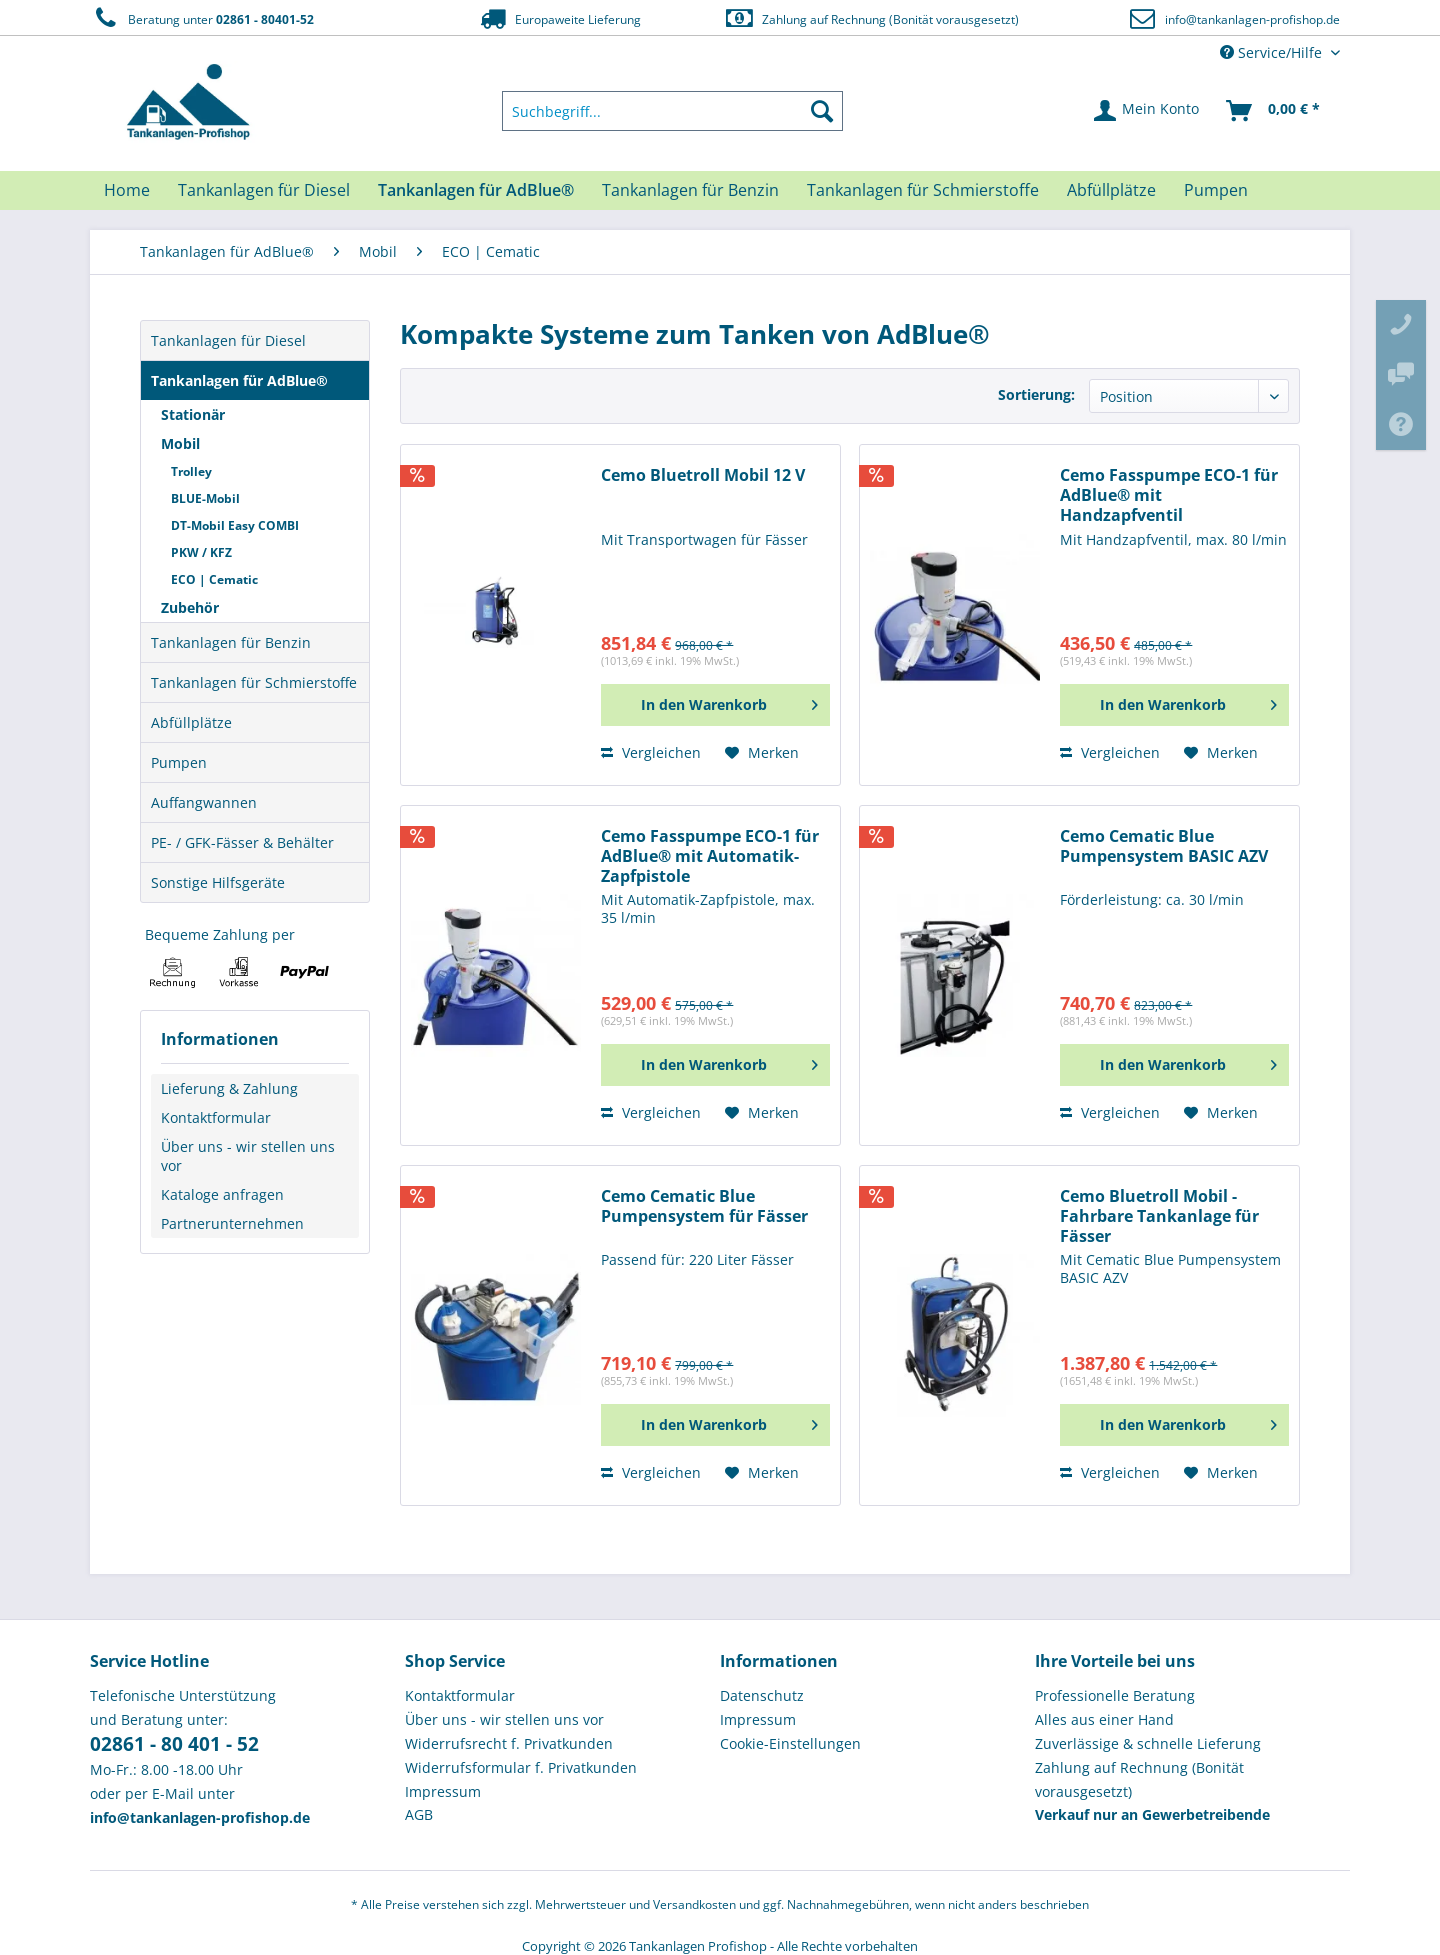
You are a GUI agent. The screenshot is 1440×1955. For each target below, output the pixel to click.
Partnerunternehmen (232, 1223)
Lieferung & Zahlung (229, 1088)
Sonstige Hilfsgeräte (218, 882)
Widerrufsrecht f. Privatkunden (509, 1743)
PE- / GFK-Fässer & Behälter (242, 842)
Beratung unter (202, 18)
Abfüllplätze (191, 722)
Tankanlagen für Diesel (228, 340)
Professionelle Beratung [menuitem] (1115, 1695)
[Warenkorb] (1274, 111)
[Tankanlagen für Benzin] (690, 190)
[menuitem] (673, 111)
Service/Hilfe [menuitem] (1273, 52)
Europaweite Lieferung (559, 18)
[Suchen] (822, 111)
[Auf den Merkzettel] (762, 753)
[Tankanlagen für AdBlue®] (476, 190)
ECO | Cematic (214, 579)
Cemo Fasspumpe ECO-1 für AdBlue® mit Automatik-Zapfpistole (710, 856)
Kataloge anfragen (222, 1194)
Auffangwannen (204, 802)
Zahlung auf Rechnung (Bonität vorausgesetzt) (871, 18)
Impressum (443, 1791)
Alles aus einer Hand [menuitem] (1104, 1719)
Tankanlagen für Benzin (231, 642)
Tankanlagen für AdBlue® (239, 380)
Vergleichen (651, 752)
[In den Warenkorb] (715, 705)
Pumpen (179, 762)
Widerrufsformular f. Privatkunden (521, 1767)
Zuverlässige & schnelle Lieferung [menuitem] (1148, 1743)
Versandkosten (694, 1904)
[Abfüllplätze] (1111, 190)
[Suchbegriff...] (673, 111)
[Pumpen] (1216, 190)
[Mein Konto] (1147, 111)
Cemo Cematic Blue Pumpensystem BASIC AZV (1164, 846)
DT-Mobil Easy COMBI (235, 525)
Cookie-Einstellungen (790, 1743)
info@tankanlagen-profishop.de (1252, 19)
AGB (419, 1814)
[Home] (127, 190)
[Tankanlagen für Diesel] (264, 190)
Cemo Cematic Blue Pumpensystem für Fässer (704, 1206)
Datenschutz (762, 1695)
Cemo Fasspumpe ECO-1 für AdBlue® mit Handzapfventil (1169, 495)
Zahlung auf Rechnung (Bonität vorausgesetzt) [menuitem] (1139, 1779)
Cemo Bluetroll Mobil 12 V (703, 475)
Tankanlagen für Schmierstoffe (254, 682)
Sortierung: (1036, 394)
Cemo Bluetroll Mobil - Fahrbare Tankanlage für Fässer (1159, 1216)
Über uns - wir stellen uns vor (248, 1156)
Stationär (193, 414)
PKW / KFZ (201, 552)
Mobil (180, 443)
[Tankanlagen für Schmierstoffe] (923, 190)
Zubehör (190, 607)
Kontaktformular (216, 1117)
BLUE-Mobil (205, 498)
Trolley (191, 471)
